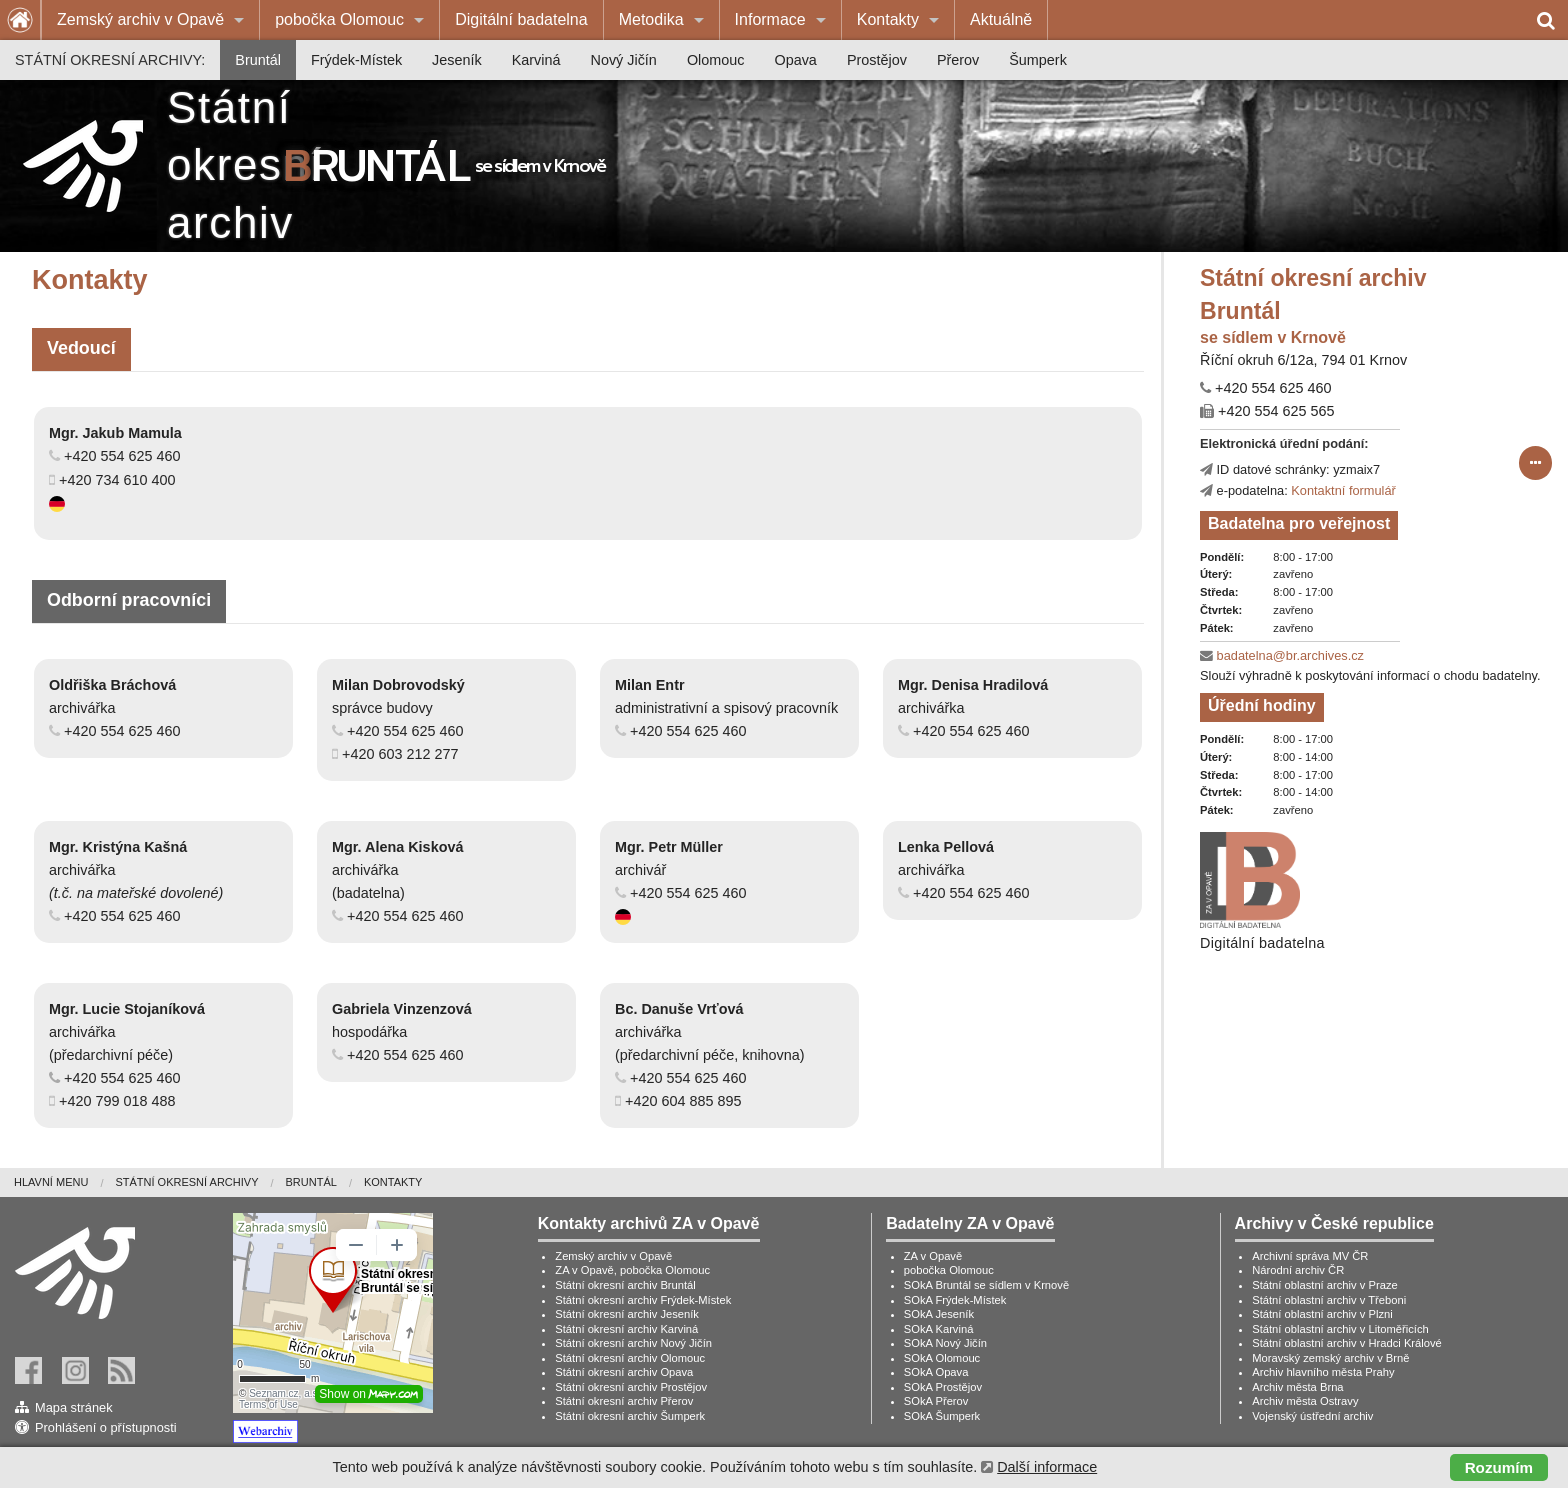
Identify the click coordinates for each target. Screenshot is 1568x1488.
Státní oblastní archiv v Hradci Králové (1347, 1343)
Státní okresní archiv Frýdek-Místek (643, 1300)
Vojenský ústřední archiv (1312, 1416)
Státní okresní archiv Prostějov (631, 1387)
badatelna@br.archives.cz (1290, 655)
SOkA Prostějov (943, 1387)
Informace (770, 19)
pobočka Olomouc (339, 19)
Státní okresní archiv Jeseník (627, 1314)
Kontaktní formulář (1343, 490)
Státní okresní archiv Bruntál (625, 1285)
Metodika (651, 19)
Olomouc (716, 60)
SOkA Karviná (939, 1329)
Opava (795, 60)
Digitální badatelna (521, 19)
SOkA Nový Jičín (945, 1343)
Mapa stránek (74, 1407)
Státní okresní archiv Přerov (624, 1401)
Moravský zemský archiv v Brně (1330, 1358)
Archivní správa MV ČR (1310, 1256)
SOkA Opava (936, 1372)
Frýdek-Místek (356, 60)
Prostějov (877, 60)
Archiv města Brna (1297, 1387)
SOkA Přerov (936, 1401)
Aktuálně (1001, 19)
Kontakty (888, 19)
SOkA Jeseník (939, 1314)
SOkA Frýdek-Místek (955, 1300)
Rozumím (1499, 1467)
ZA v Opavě (933, 1256)
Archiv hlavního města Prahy (1323, 1372)
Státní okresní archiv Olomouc (630, 1358)
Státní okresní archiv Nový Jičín (633, 1343)
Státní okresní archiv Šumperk (630, 1416)
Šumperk (1038, 60)
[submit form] (1536, 463)
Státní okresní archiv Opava (624, 1372)
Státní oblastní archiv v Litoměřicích (1340, 1329)
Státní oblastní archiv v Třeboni (1329, 1300)
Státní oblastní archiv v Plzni (1322, 1314)
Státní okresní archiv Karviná (626, 1329)
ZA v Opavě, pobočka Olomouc (632, 1270)
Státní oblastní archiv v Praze (1325, 1285)
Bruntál (258, 60)
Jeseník (457, 60)
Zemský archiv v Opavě (140, 19)
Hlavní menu (51, 1182)
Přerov (958, 60)
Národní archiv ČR (1298, 1270)
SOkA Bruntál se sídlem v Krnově (986, 1285)
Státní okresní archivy (186, 1182)
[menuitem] (150, 20)
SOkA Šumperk (942, 1416)
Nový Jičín (624, 60)
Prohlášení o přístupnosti (106, 1427)
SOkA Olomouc (942, 1358)
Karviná (536, 60)
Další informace (1047, 1467)
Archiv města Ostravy (1305, 1401)
